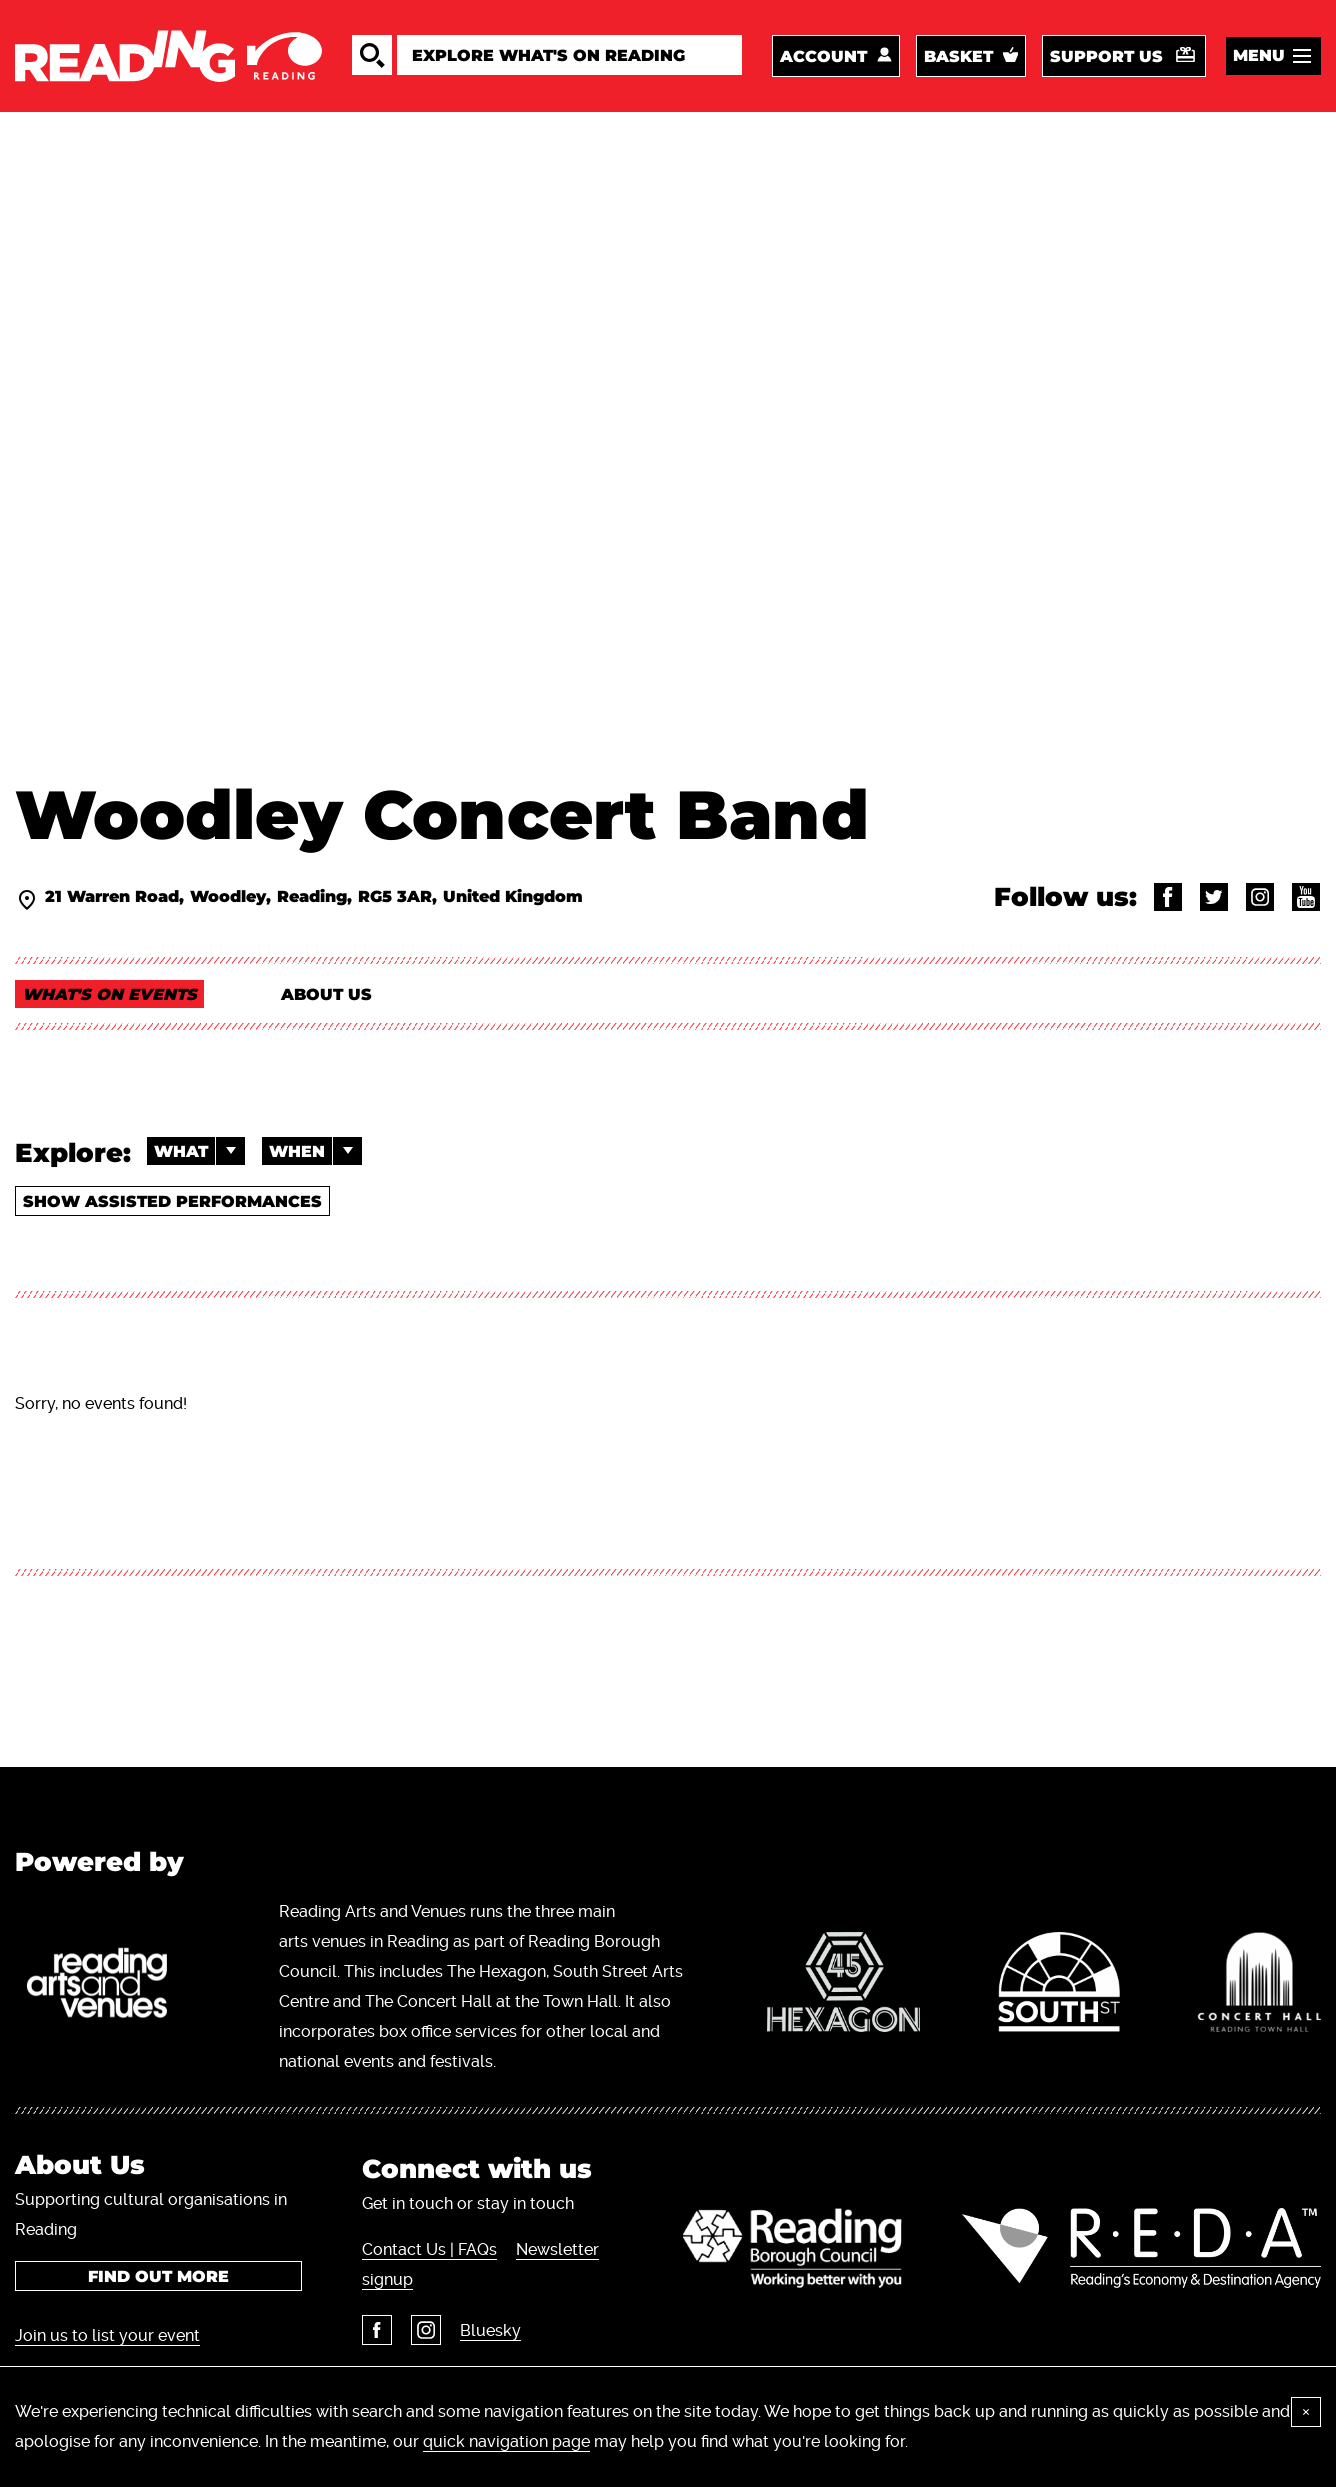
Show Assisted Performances (172, 1201)
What (199, 1151)
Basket (958, 56)
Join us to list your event (107, 2335)
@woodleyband (1214, 897)
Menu (1259, 55)
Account (823, 56)
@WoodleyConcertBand (1168, 897)
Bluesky (490, 2330)
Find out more (158, 2276)
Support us (1106, 56)
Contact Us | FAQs (429, 2249)
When (315, 1151)
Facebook (377, 2330)
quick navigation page (506, 2441)
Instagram (426, 2330)
